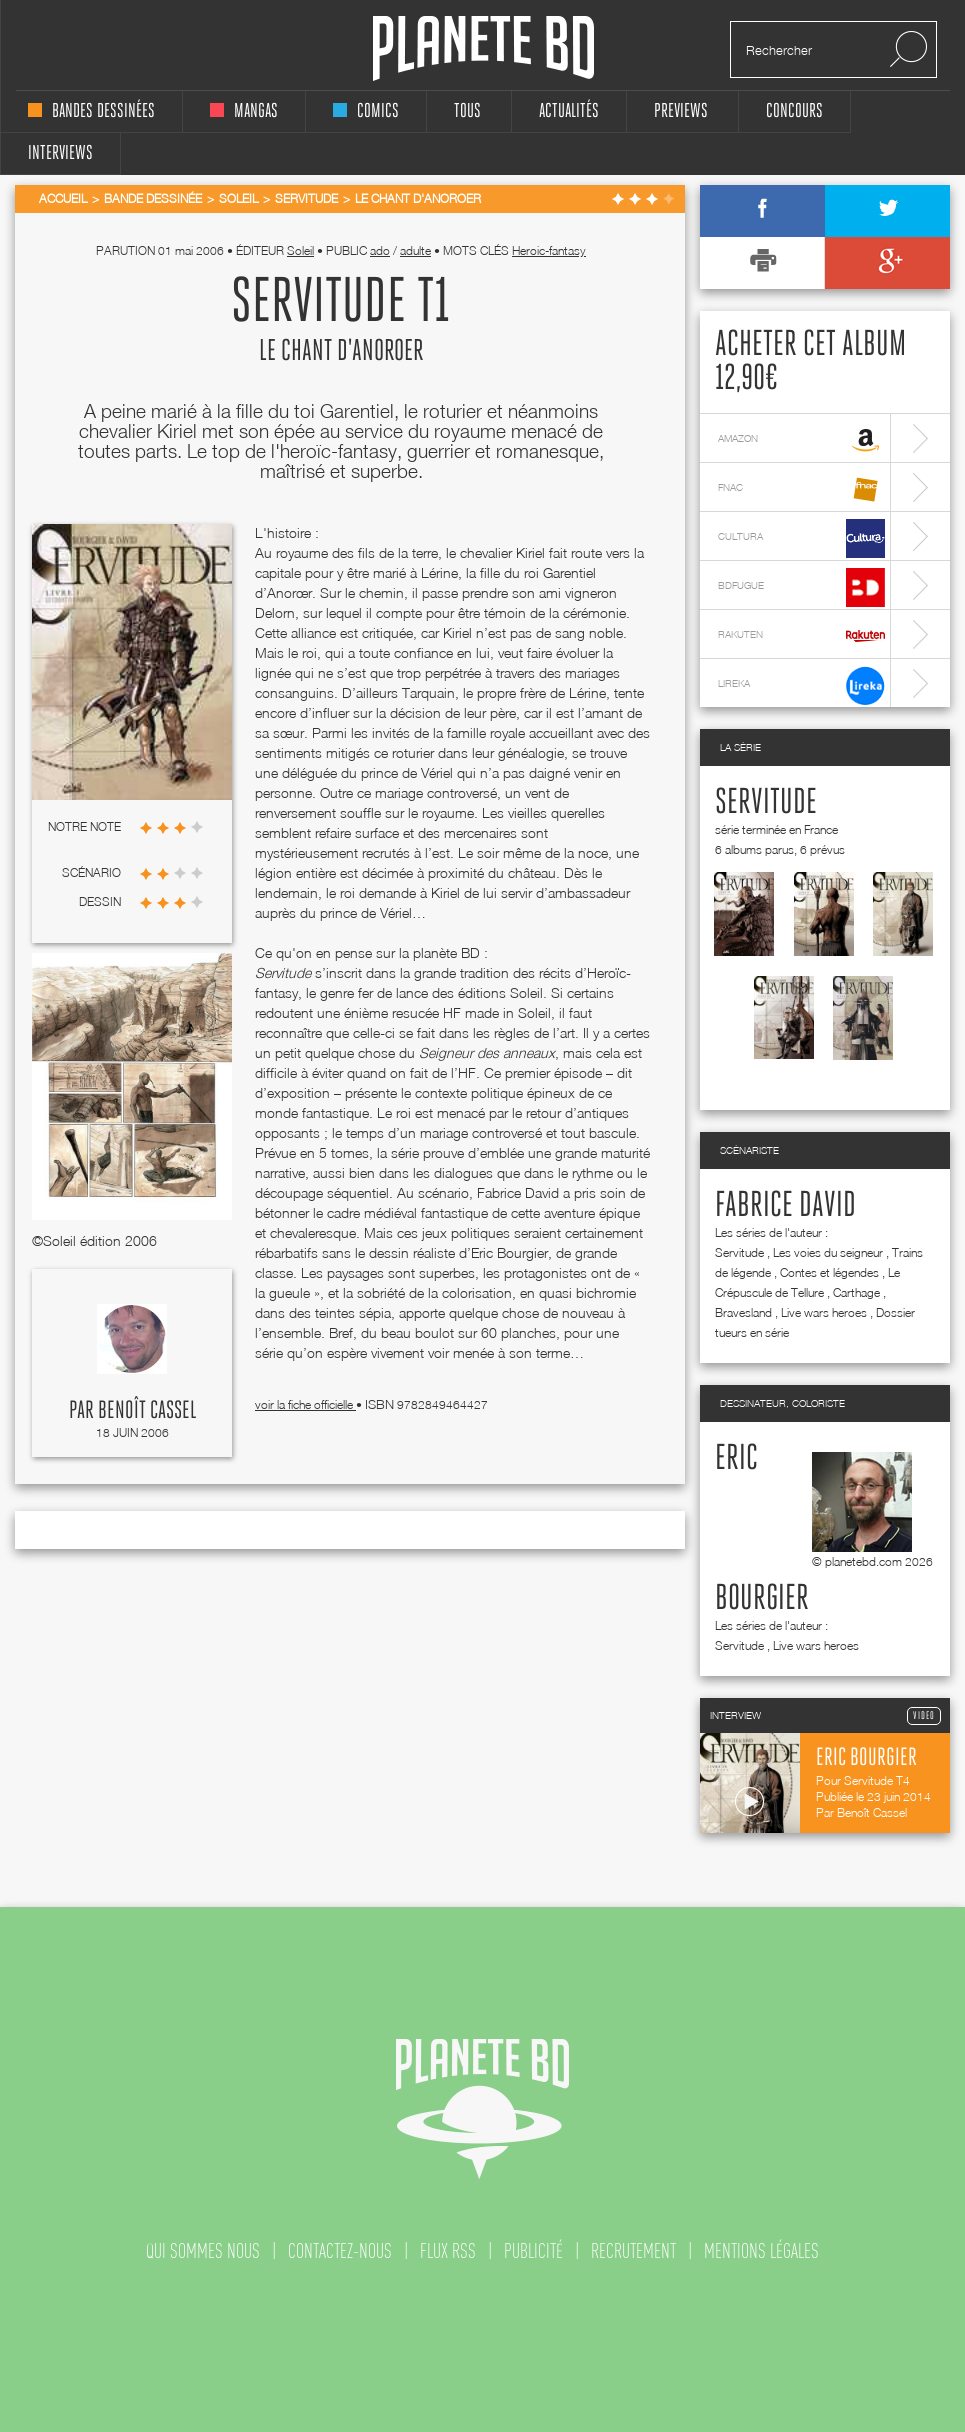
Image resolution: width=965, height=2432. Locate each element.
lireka (801, 685)
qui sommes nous (203, 2251)
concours (794, 111)
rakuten (801, 636)
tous (467, 111)
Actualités (569, 111)
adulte (415, 250)
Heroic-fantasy (549, 250)
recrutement (633, 2251)
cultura (801, 538)
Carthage (856, 1292)
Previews (681, 111)
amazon (801, 440)
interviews (60, 153)
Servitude (766, 803)
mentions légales (761, 2251)
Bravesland (743, 1312)
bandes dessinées (91, 111)
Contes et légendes (829, 1272)
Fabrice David (785, 1206)
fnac (801, 489)
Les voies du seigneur (828, 1252)
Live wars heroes (824, 1312)
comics (366, 111)
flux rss (448, 2251)
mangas (244, 111)
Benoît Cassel (147, 1411)
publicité (533, 2251)
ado (380, 250)
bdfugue (801, 587)
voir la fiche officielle (305, 1404)
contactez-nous (340, 2251)
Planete (483, 48)
